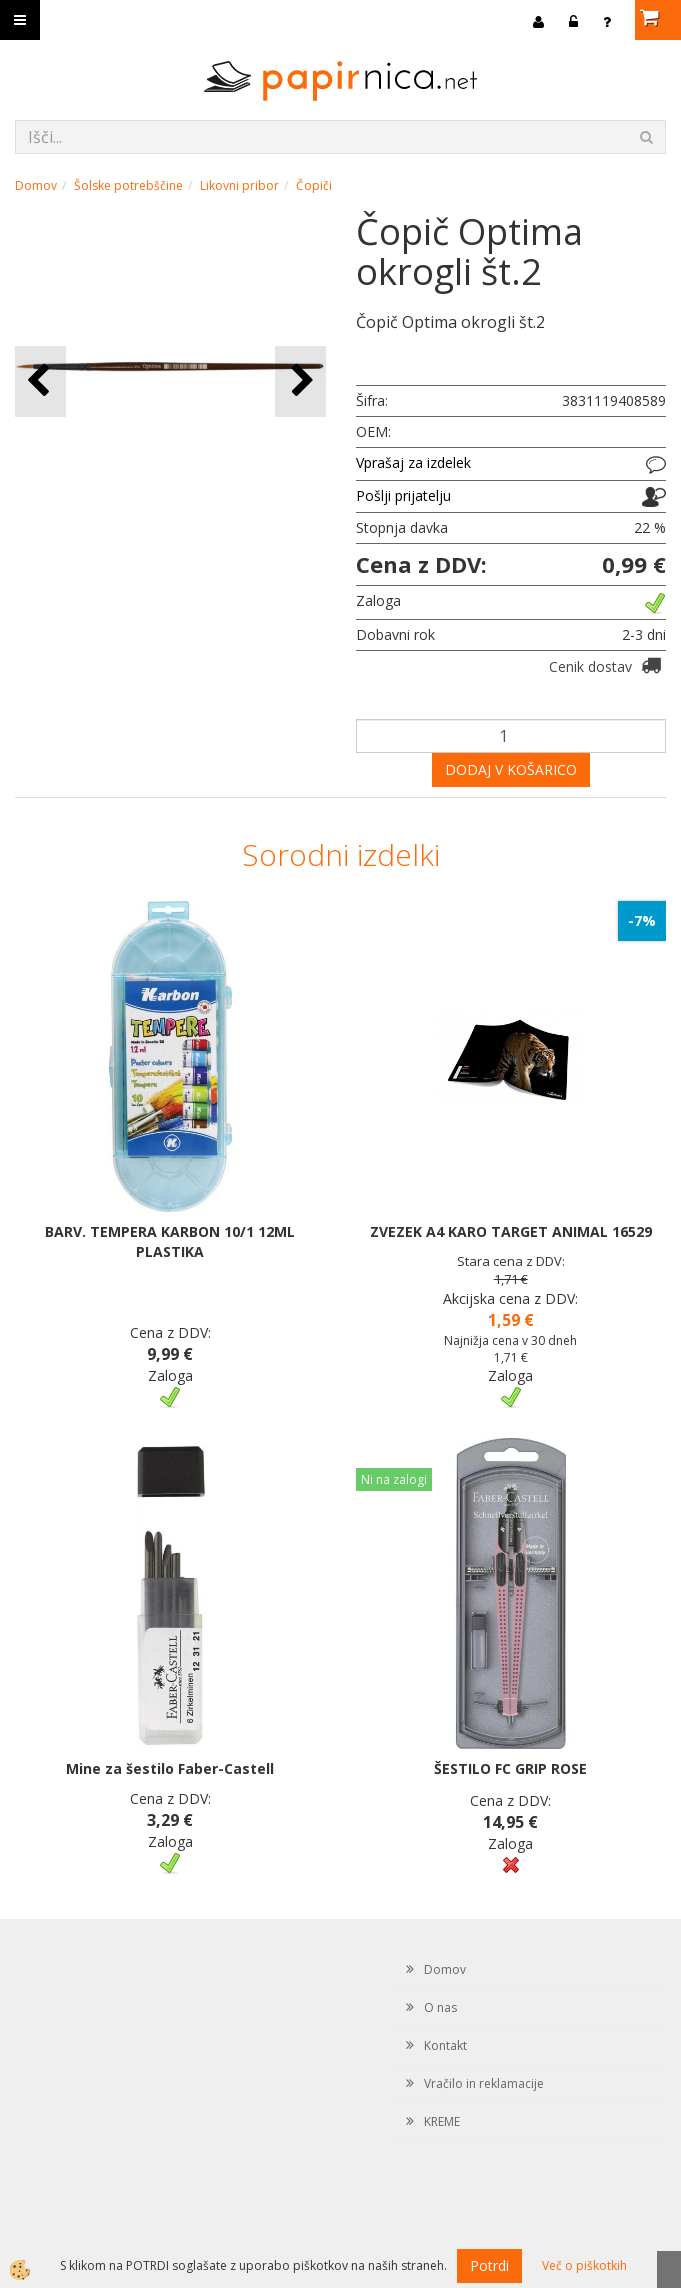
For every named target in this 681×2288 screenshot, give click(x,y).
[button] (300, 381)
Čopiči (314, 185)
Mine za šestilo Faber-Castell (170, 1768)
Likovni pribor (239, 185)
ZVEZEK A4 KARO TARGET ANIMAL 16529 (511, 1231)
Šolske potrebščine (128, 185)
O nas (440, 2007)
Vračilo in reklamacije (484, 2083)
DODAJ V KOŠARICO (511, 769)
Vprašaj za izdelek (413, 462)
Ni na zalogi (394, 1479)
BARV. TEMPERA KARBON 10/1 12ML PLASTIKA (170, 1241)
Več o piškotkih (584, 2265)
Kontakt (445, 2045)
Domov (36, 185)
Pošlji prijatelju (403, 495)
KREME (442, 2121)
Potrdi (489, 2265)
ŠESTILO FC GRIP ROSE (510, 1768)
